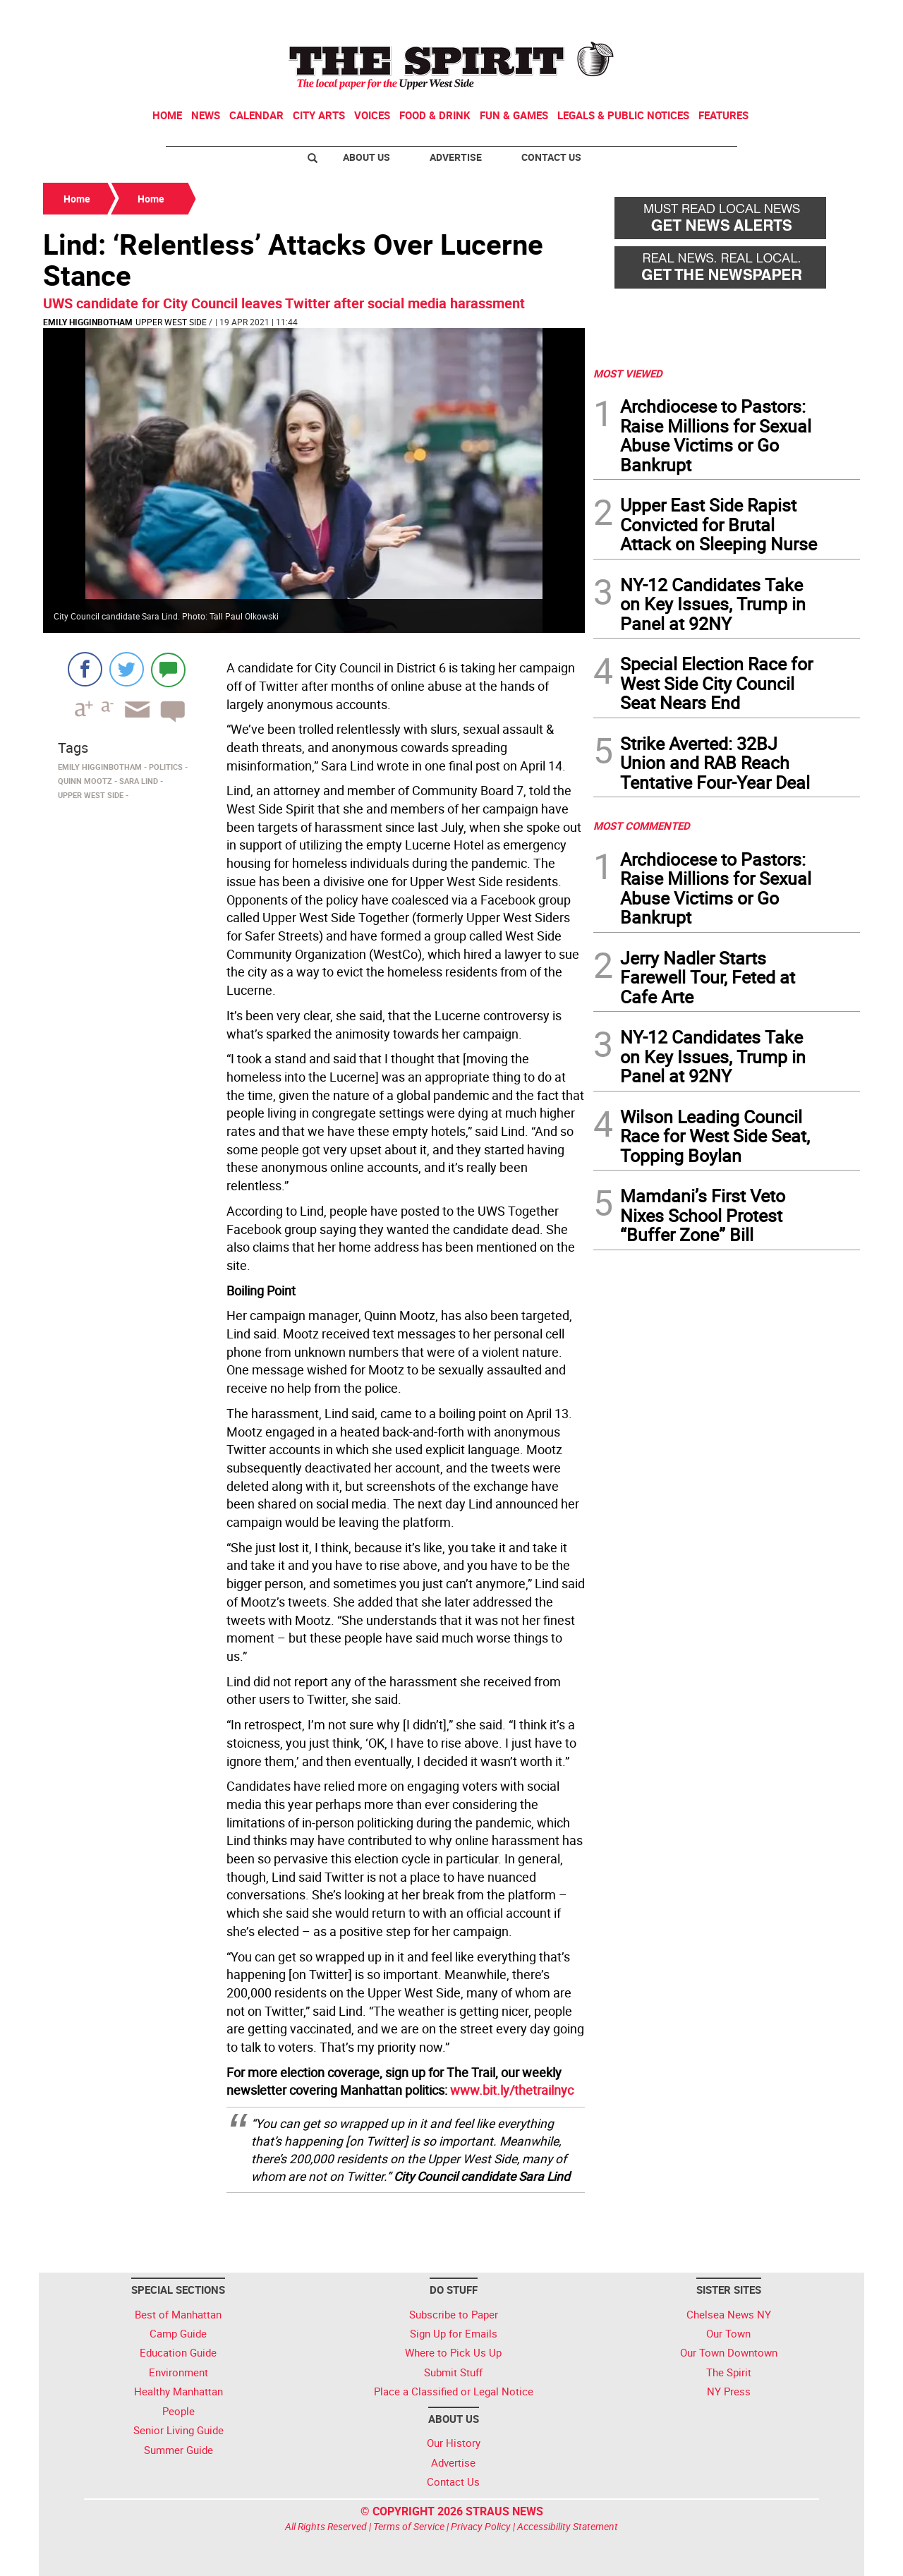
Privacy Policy (481, 2526)
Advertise (456, 157)
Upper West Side (171, 321)
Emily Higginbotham (88, 321)
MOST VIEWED (627, 373)
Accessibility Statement (567, 2526)
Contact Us (551, 157)
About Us (366, 157)
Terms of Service (408, 2526)
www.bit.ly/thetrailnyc (512, 2089)
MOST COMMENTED (641, 825)
